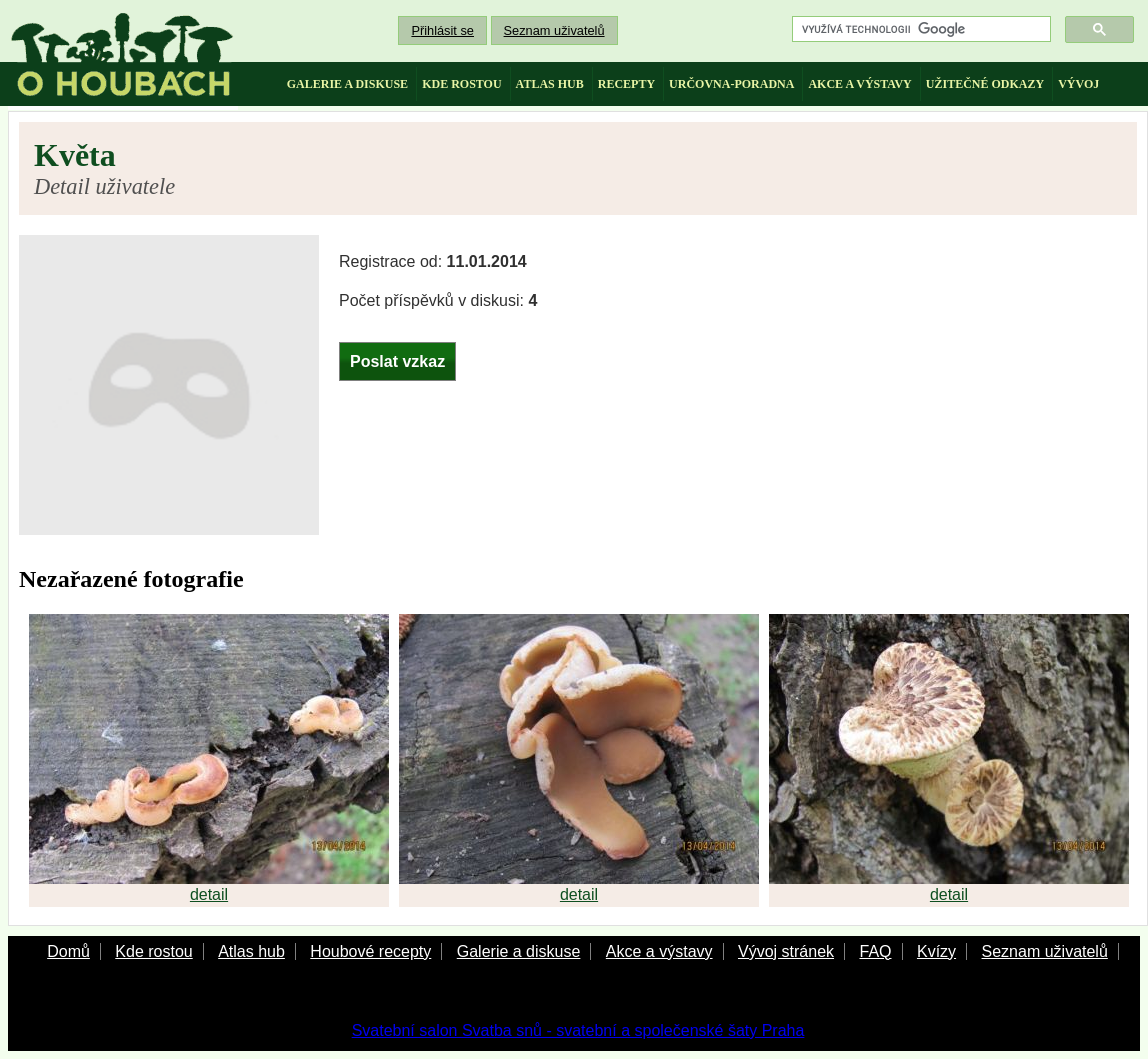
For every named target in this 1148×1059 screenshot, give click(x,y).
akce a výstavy (859, 84)
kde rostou (461, 84)
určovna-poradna (731, 84)
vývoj (1078, 84)
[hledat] (919, 29)
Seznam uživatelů (554, 30)
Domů (68, 951)
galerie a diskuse (347, 84)
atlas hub (550, 84)
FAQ (875, 951)
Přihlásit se (442, 30)
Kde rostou (153, 951)
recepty (626, 84)
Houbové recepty (370, 951)
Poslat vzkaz (397, 361)
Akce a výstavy (659, 951)
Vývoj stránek (786, 951)
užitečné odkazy (985, 84)
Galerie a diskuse (519, 951)
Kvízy (936, 951)
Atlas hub (251, 951)
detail (209, 894)
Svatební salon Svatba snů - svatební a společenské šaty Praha (578, 1030)
